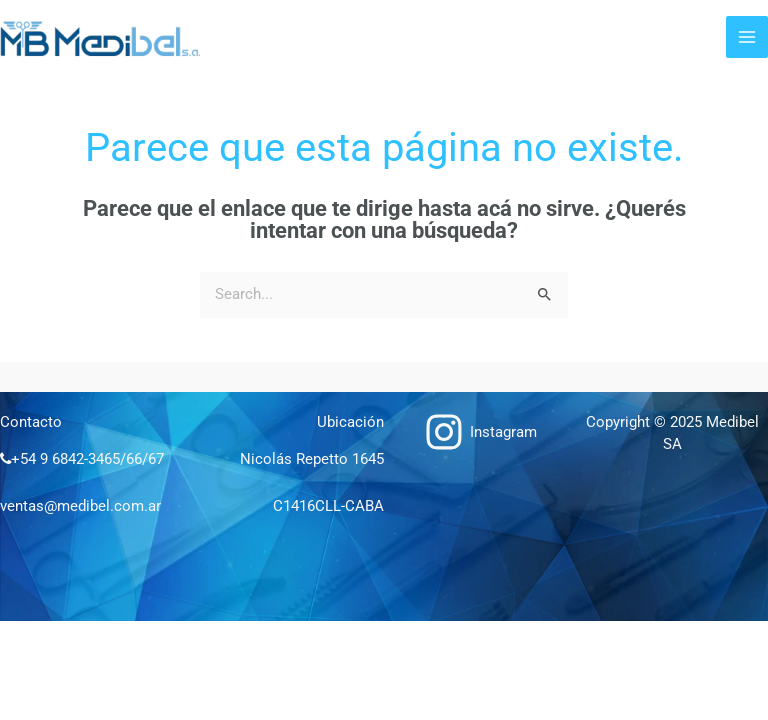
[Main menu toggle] (747, 37)
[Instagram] (480, 432)
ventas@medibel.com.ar (80, 506)
